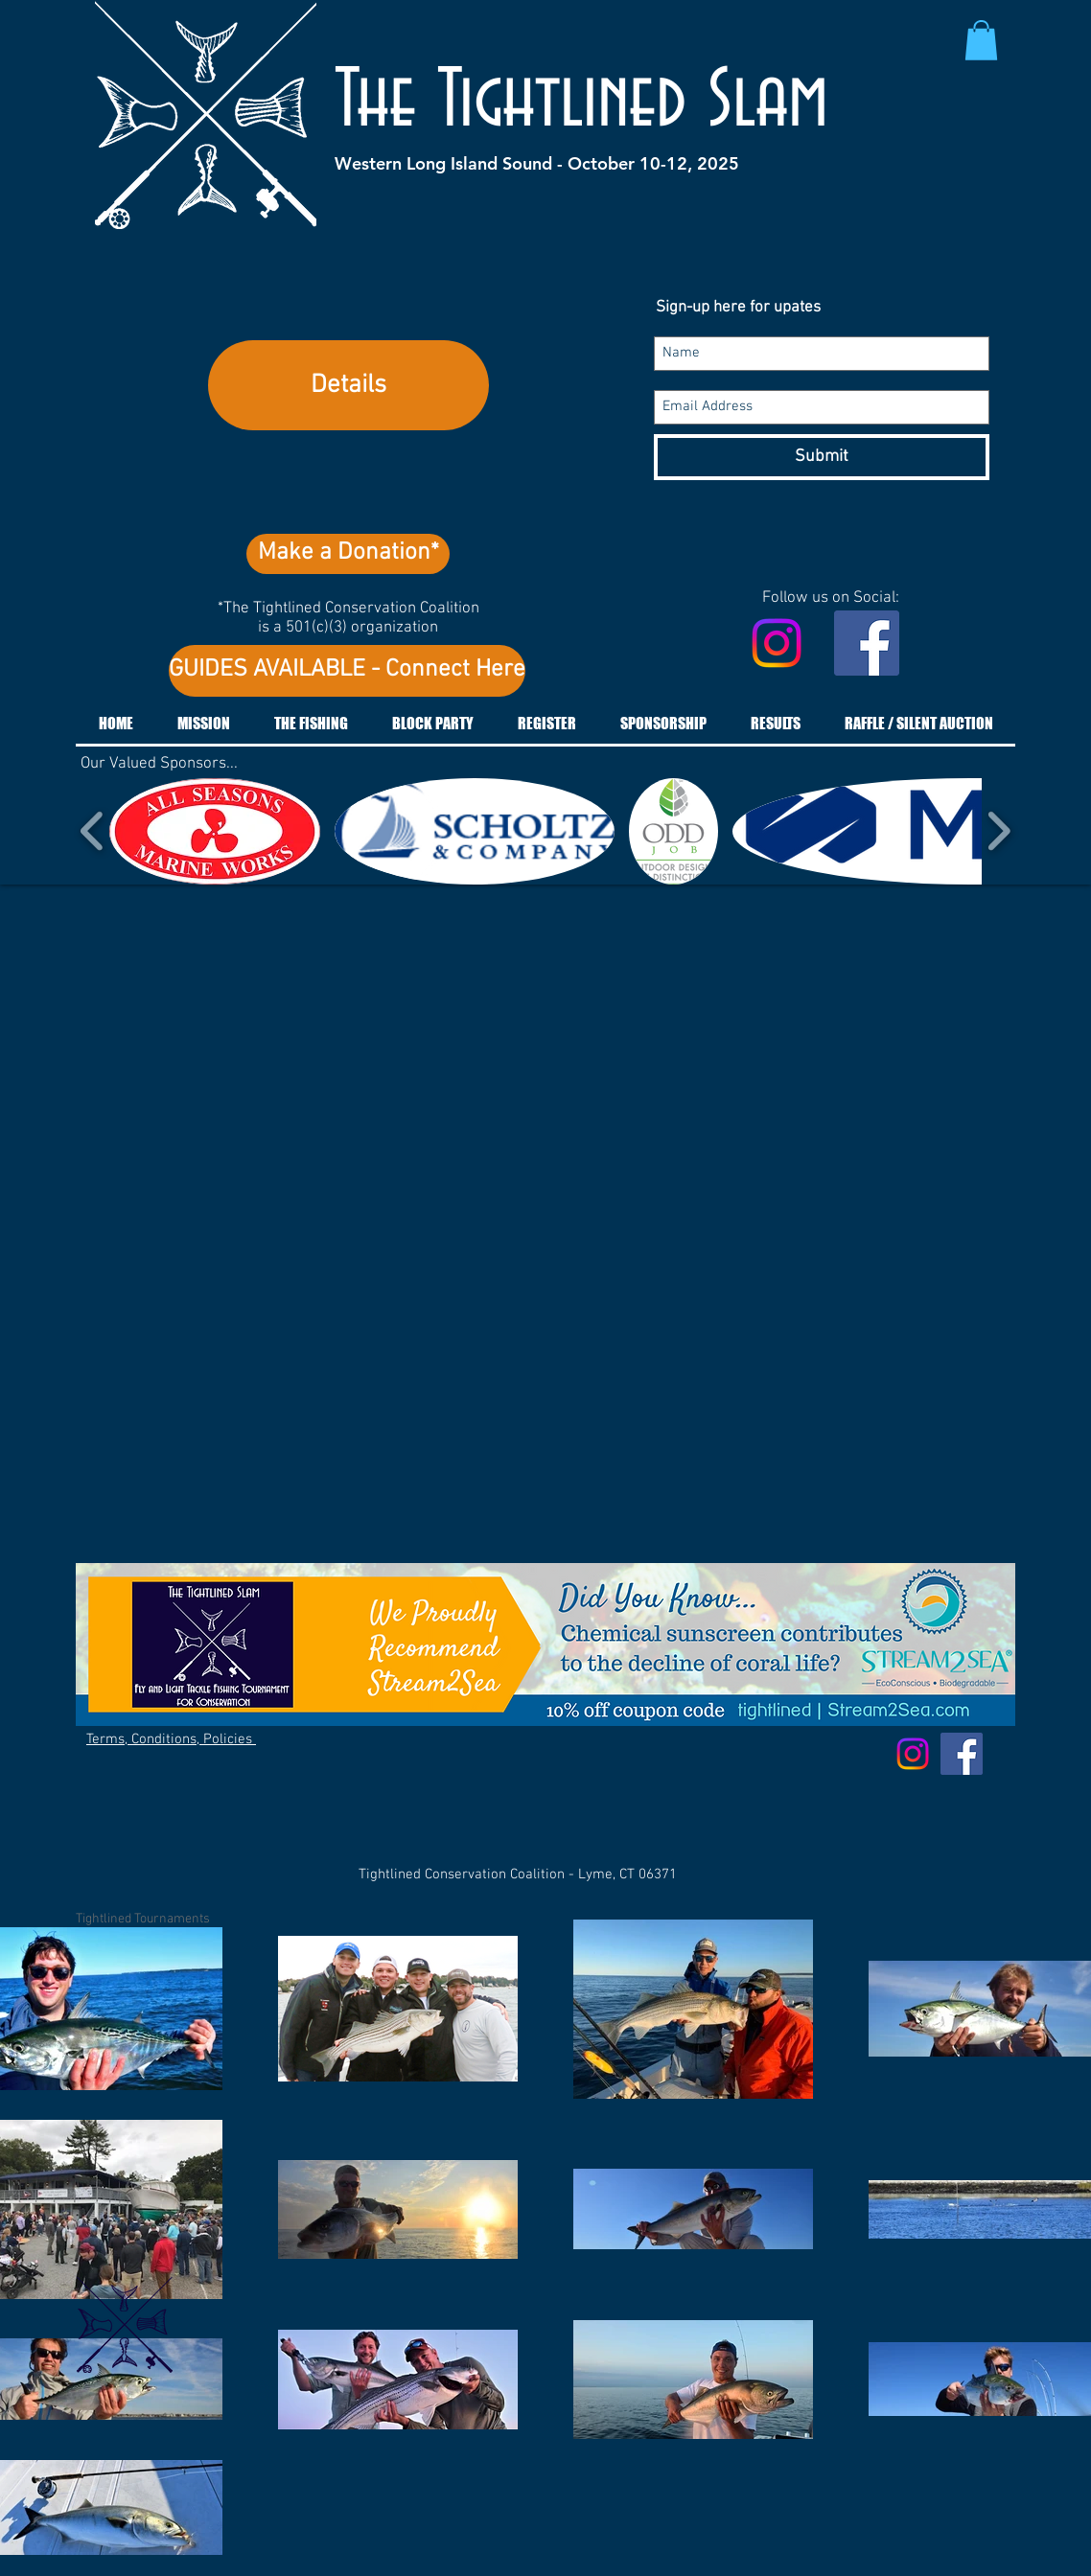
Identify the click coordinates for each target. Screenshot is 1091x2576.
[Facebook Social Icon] (866, 643)
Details (348, 385)
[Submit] (821, 457)
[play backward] (92, 831)
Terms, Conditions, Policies (171, 1739)
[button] (981, 40)
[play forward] (998, 831)
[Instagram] (776, 643)
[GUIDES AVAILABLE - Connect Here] (347, 671)
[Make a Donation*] (348, 554)
